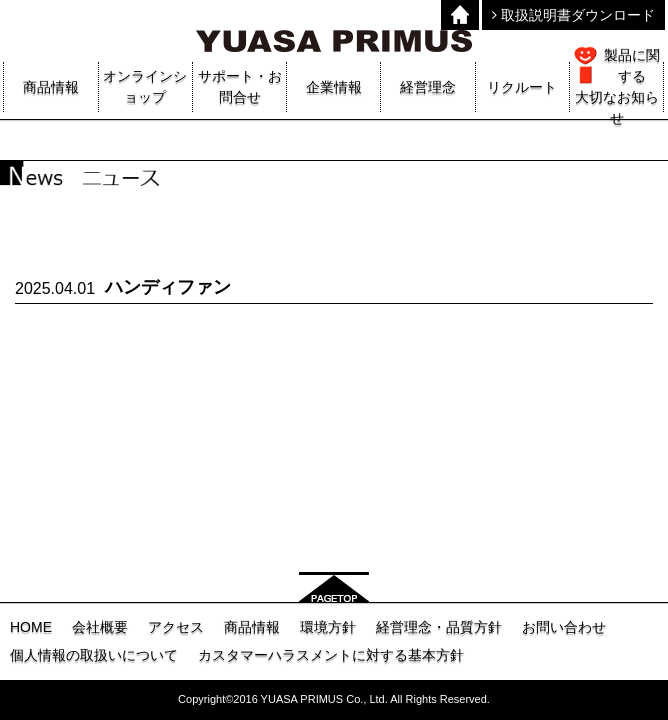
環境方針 (328, 627)
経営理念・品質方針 (439, 627)
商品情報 (252, 627)
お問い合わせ (564, 627)
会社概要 (100, 627)
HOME (31, 627)
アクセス (176, 627)
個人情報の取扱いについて (94, 655)
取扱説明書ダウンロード (573, 15)
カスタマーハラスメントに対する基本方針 (331, 655)
